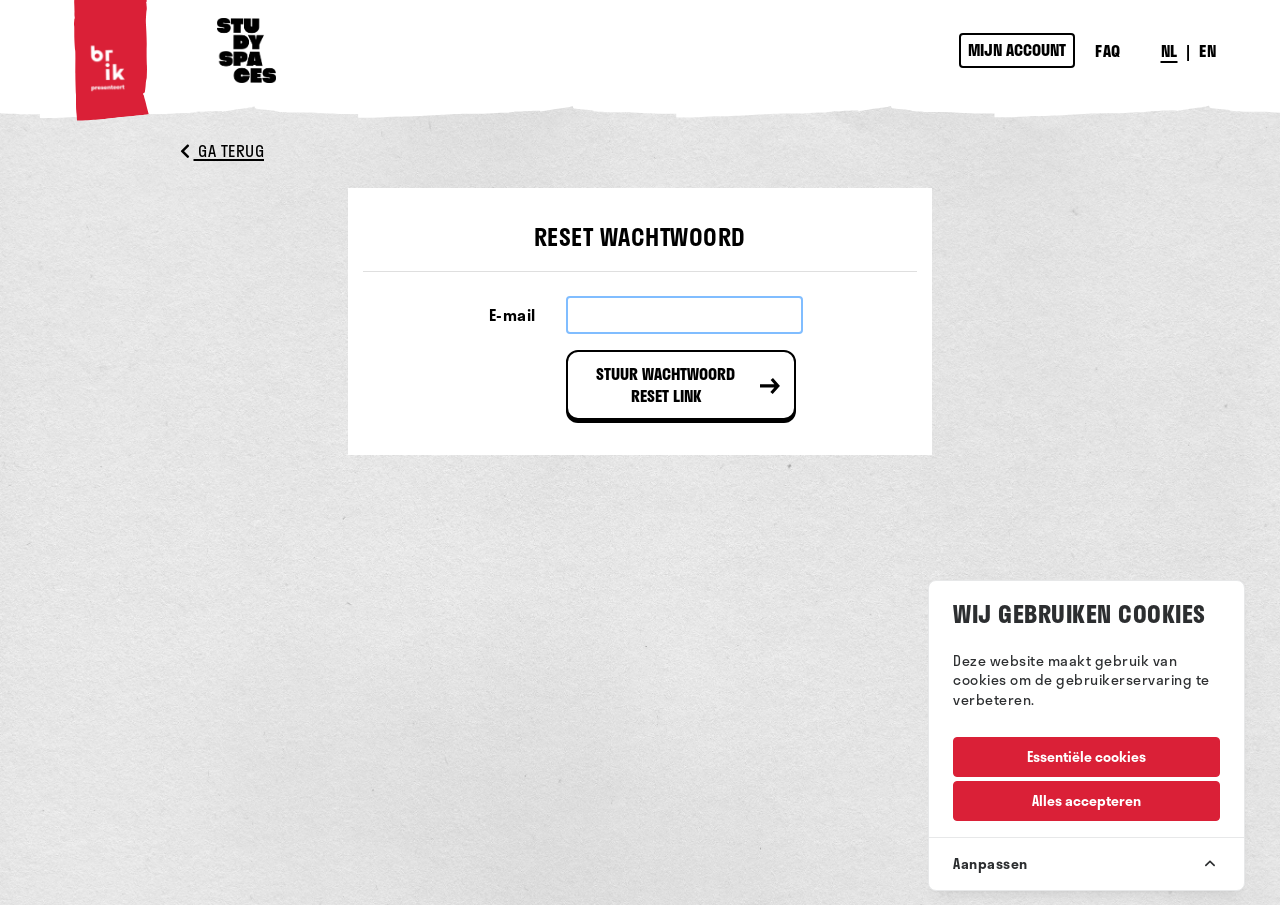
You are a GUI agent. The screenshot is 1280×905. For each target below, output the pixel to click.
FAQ (1108, 50)
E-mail (512, 314)
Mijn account (1017, 49)
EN (1207, 50)
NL (1169, 50)
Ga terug (222, 150)
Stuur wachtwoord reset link (665, 384)
